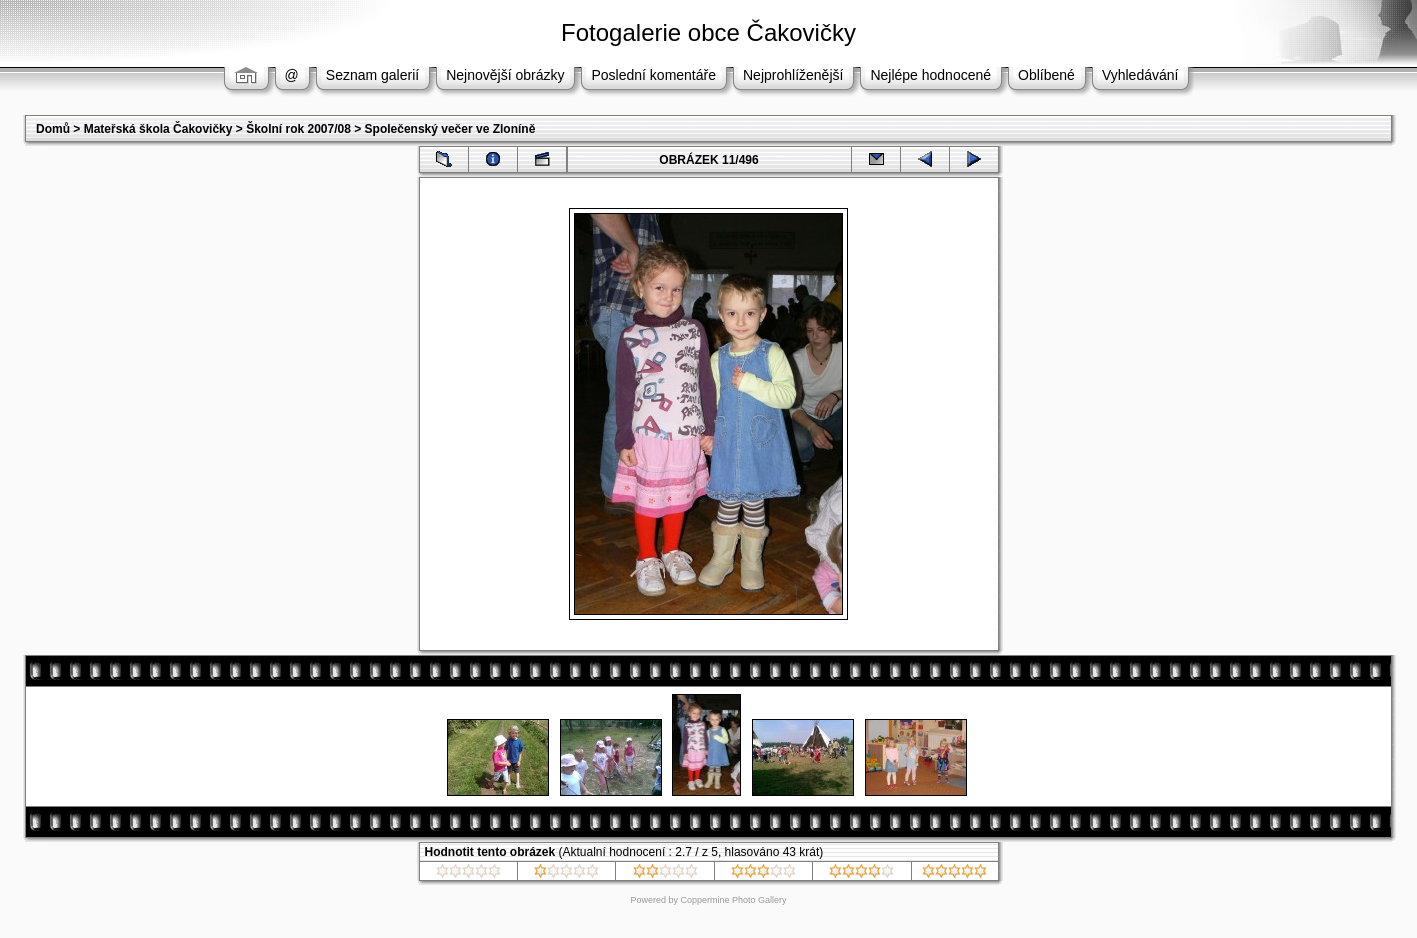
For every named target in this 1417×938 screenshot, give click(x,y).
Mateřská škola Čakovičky (158, 129)
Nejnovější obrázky (505, 75)
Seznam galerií (372, 75)
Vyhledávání (1140, 75)
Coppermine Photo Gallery (733, 900)
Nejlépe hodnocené (930, 75)
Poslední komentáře (653, 75)
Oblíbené (1046, 75)
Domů (53, 129)
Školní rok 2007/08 (298, 129)
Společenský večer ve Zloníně (450, 129)
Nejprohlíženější (793, 75)
